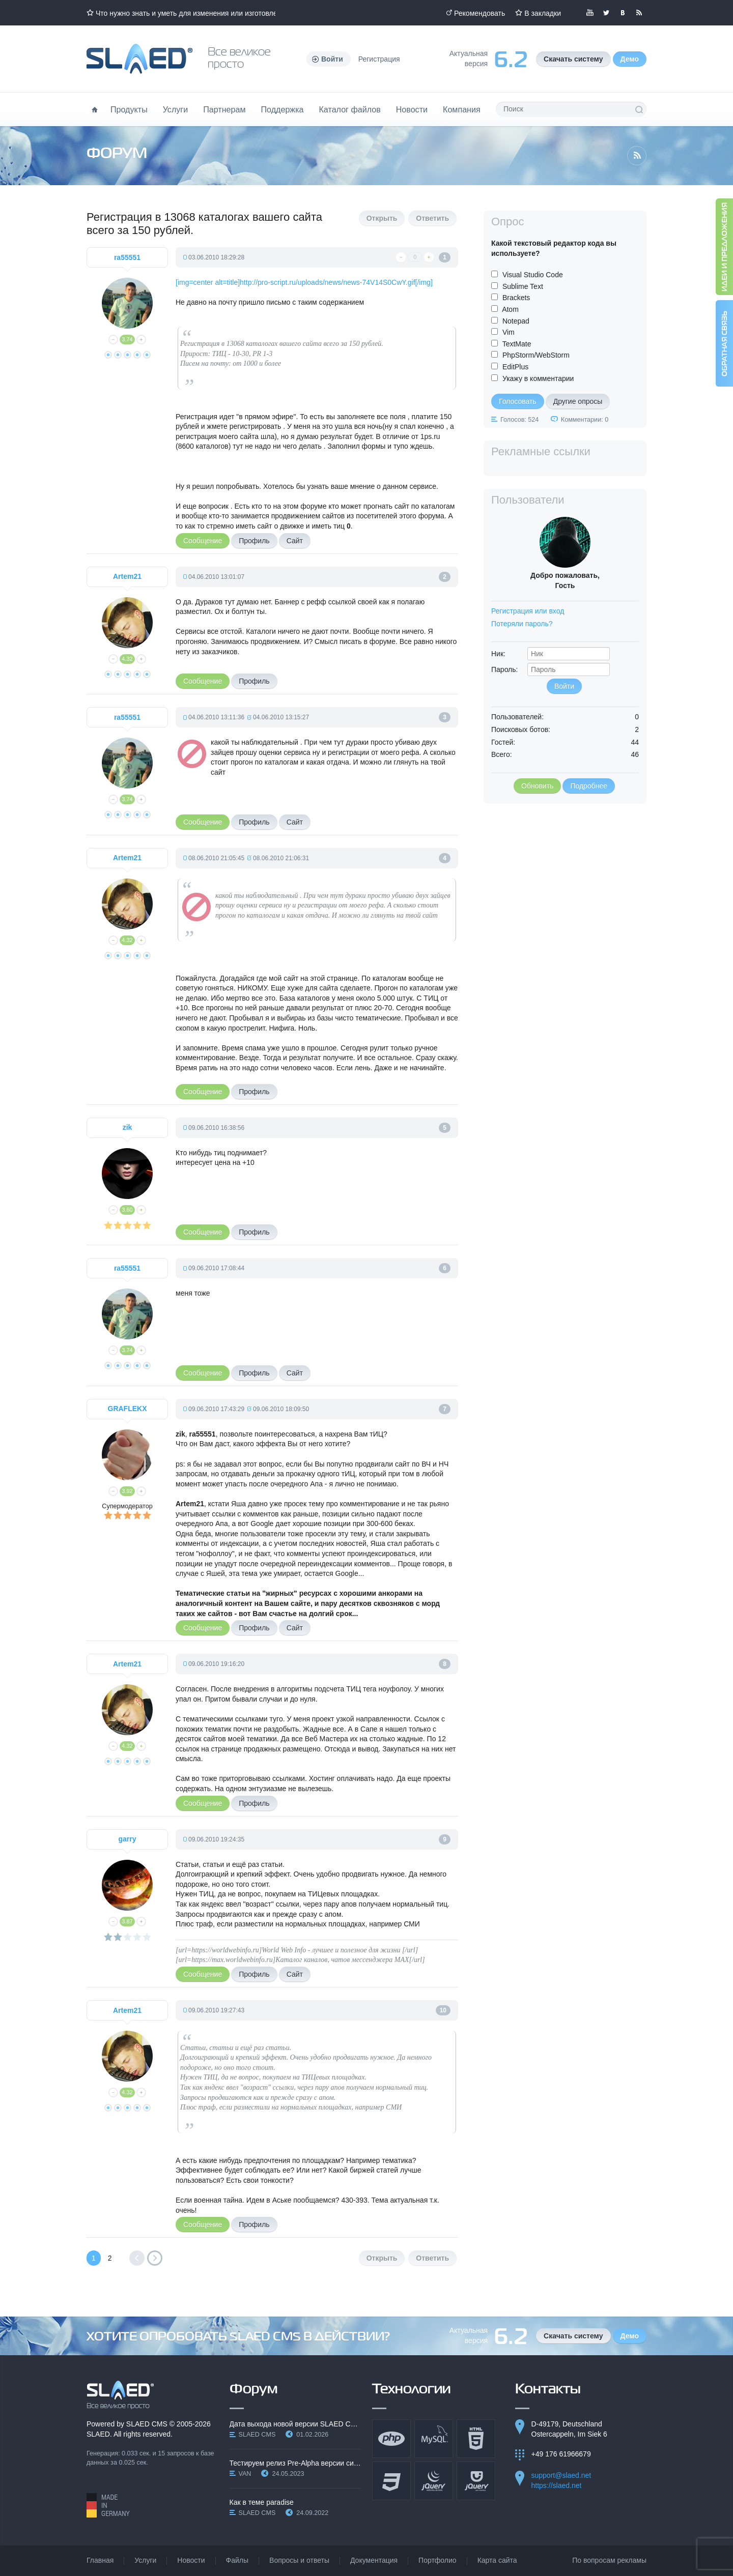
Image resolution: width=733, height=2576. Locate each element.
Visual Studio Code (532, 275)
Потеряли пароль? (522, 624)
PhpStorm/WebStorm (536, 355)
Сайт (295, 541)
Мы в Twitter (606, 12)
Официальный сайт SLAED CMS (139, 59)
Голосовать (518, 401)
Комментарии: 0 (584, 419)
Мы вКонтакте (622, 12)
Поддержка (282, 109)
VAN (245, 2473)
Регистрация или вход (527, 611)
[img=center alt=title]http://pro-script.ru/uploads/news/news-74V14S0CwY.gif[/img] (304, 282)
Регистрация (379, 59)
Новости (412, 109)
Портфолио (437, 2560)
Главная (100, 2560)
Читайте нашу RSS (638, 12)
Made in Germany (108, 2505)
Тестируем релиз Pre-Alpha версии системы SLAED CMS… (295, 2463)
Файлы (237, 2560)
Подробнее (588, 786)
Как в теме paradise (262, 2502)
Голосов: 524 (519, 419)
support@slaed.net (561, 2475)
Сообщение (202, 541)
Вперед (154, 2258)
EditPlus (515, 367)
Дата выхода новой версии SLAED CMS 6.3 (295, 2424)
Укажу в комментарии (538, 378)
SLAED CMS (146, 2424)
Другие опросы (578, 401)
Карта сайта (497, 2560)
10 (443, 2010)
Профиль (254, 541)
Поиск (638, 109)
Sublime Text (522, 286)
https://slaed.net (556, 2485)
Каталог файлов (349, 109)
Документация (374, 2560)
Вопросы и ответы (299, 2560)
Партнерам (224, 109)
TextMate (516, 344)
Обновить (537, 786)
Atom (510, 309)
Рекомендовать (479, 13)
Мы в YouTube (590, 12)
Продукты (129, 109)
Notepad (515, 321)
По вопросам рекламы (609, 2560)
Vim (508, 332)
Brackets (516, 298)
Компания (462, 109)
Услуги (175, 109)
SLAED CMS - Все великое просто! (120, 2395)
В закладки (542, 13)
